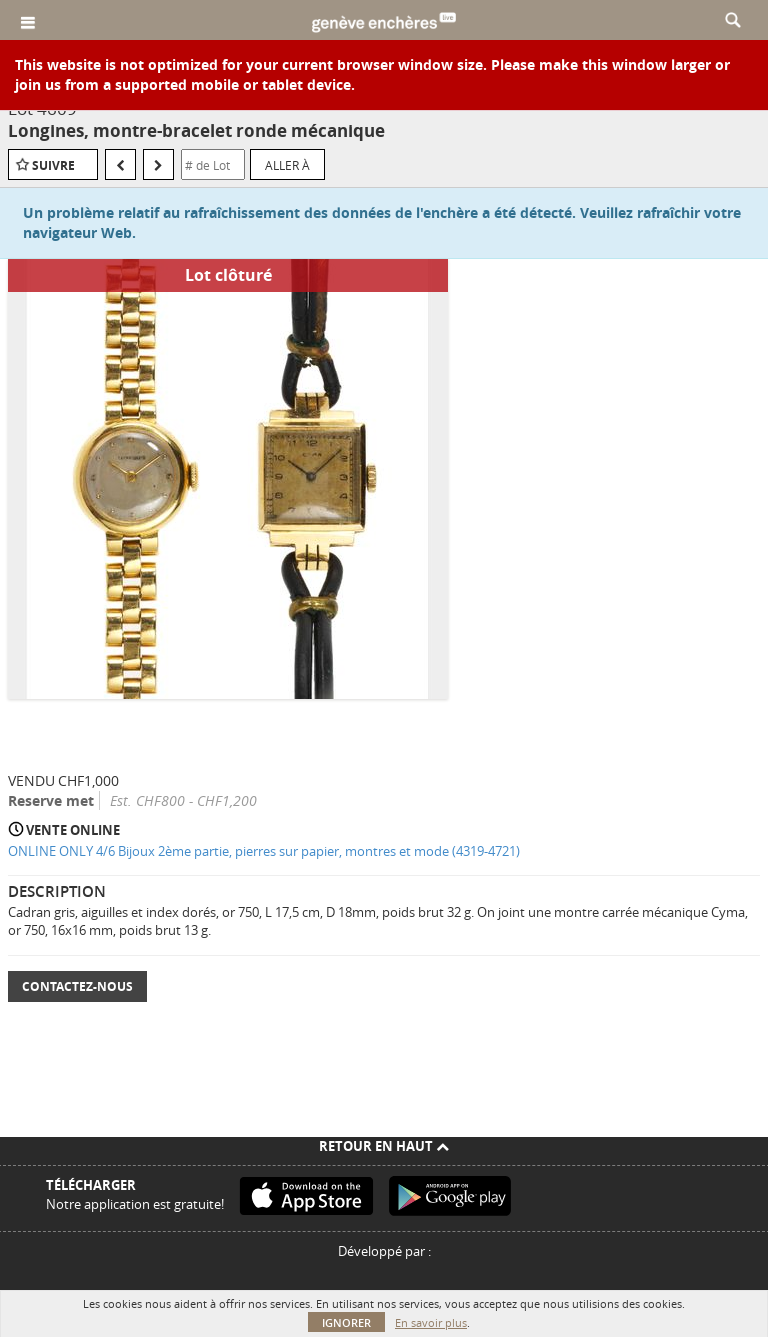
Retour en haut (384, 1146)
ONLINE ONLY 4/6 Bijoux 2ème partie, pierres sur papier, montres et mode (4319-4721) (264, 851)
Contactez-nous (77, 986)
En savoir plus (431, 1322)
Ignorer (346, 1322)
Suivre (53, 165)
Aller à (287, 165)
